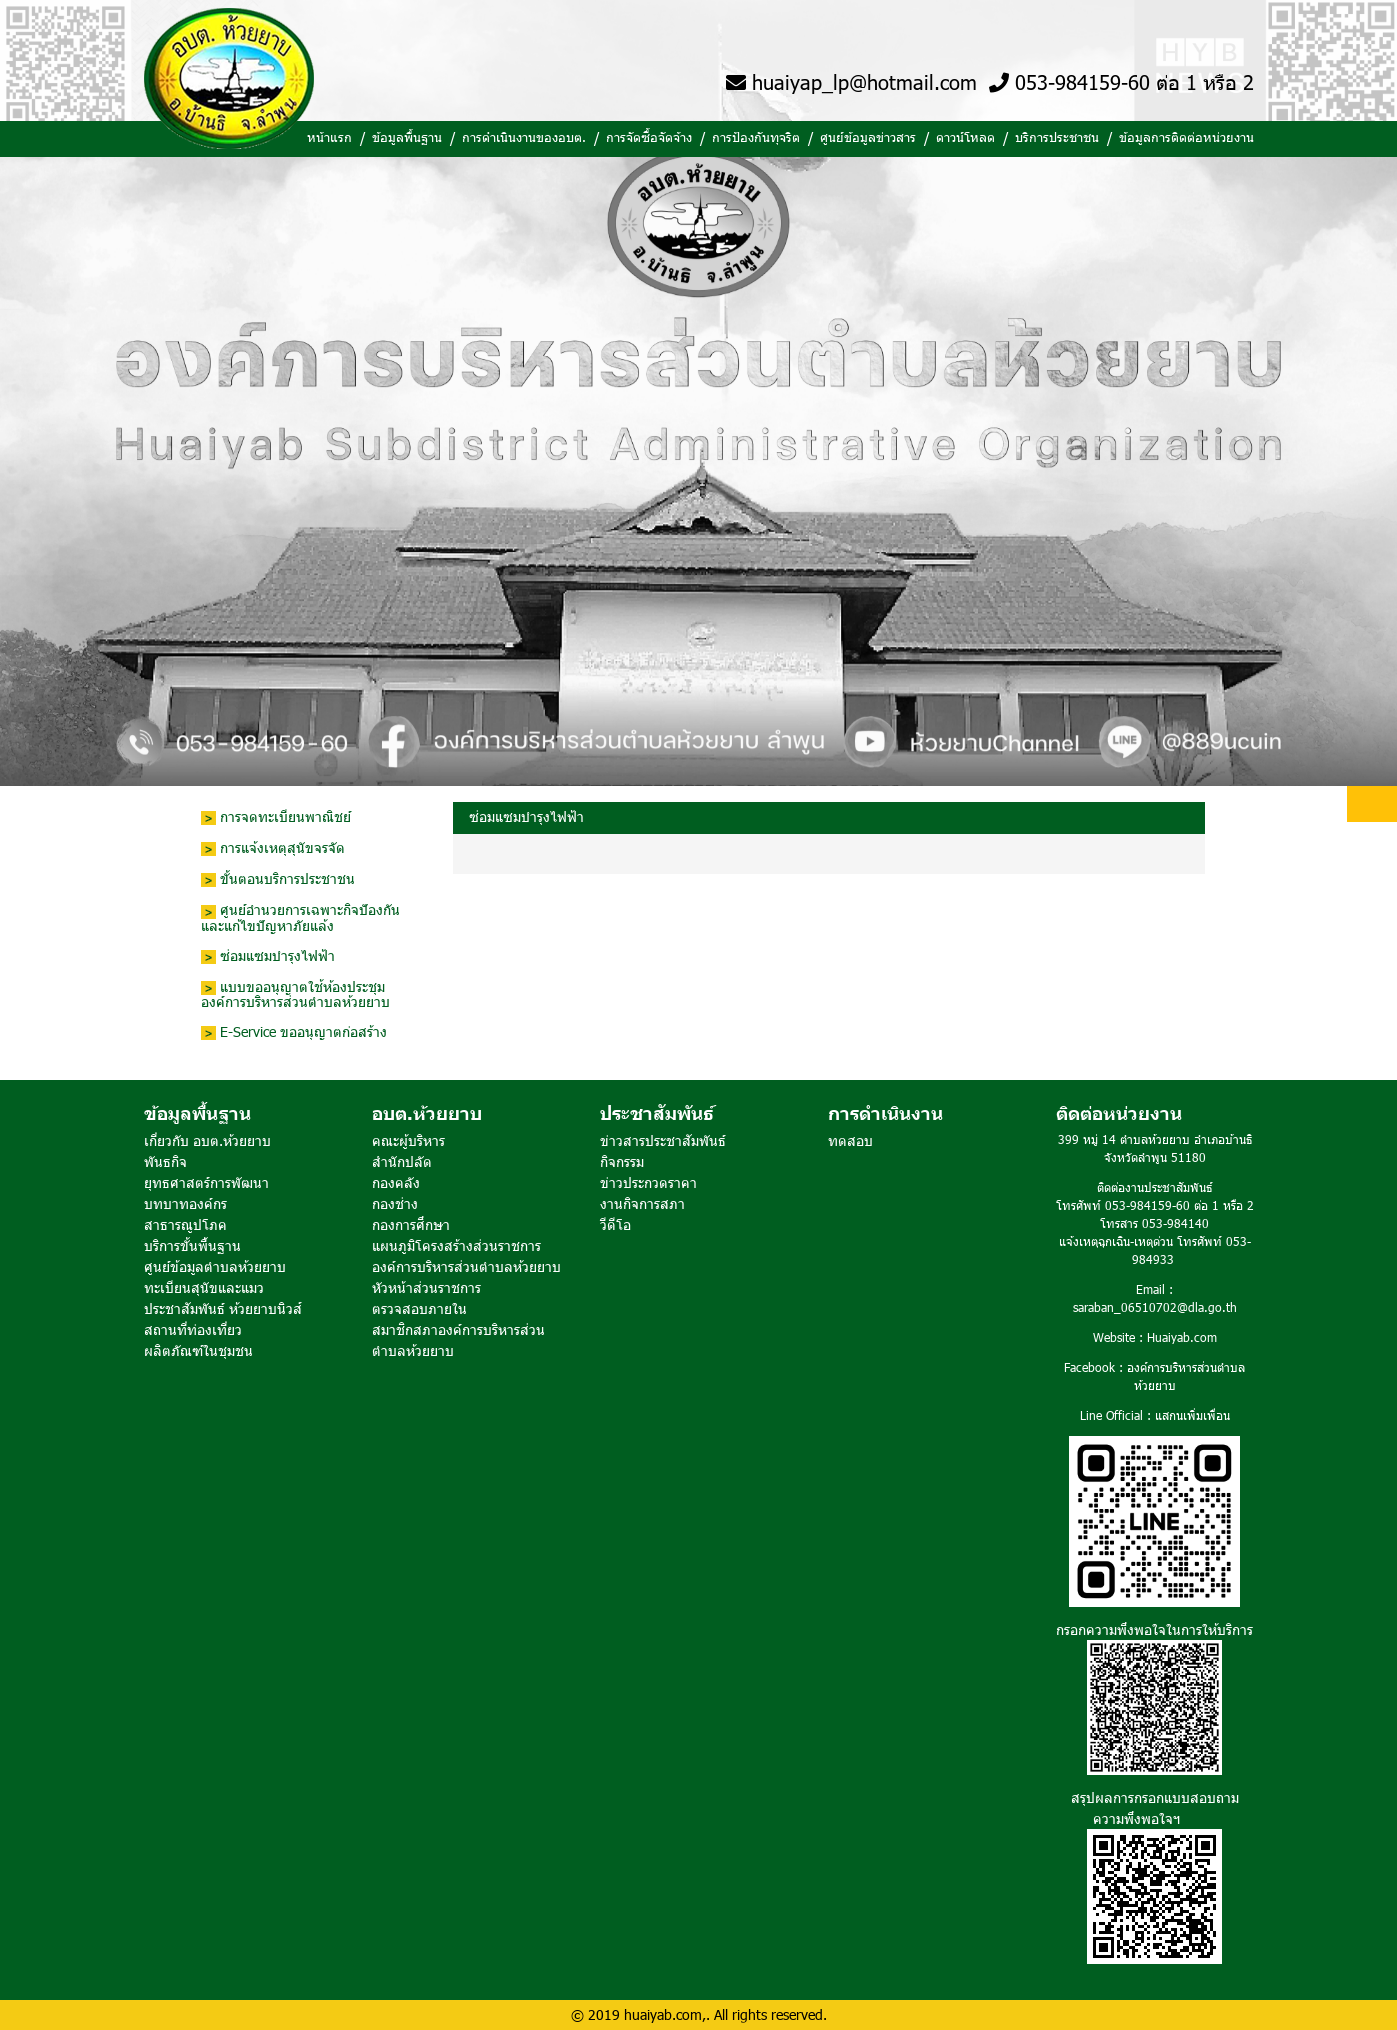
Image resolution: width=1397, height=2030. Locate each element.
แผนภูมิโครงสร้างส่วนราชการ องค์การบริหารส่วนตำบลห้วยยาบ (466, 1256)
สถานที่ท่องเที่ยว (193, 1329)
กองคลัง (396, 1182)
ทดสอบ (850, 1140)
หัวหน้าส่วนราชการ (426, 1287)
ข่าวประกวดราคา (648, 1182)
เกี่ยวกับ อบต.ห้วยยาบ (207, 1140)
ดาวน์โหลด (965, 137)
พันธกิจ (165, 1161)
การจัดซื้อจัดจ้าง (649, 137)
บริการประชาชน (1057, 137)
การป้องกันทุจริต (756, 137)
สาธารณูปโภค (185, 1224)
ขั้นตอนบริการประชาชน (278, 879)
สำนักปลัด (402, 1161)
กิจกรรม (622, 1161)
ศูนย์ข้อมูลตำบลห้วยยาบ (215, 1266)
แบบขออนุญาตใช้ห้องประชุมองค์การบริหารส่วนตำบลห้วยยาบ (295, 994)
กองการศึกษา (411, 1224)
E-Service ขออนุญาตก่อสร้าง (294, 1032)
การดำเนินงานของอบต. (524, 137)
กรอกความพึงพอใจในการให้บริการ (1154, 1629)
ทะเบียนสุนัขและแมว (204, 1287)
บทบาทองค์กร (185, 1203)
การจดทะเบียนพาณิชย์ (276, 817)
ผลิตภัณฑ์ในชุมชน (198, 1350)
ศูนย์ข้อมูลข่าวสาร (868, 137)
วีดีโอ (615, 1224)
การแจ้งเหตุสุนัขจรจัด (273, 848)
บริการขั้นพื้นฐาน (192, 1245)
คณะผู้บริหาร (408, 1140)
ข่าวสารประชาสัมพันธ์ (663, 1140)
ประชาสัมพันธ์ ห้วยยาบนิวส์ (223, 1308)
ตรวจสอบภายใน (419, 1308)
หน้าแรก (329, 137)
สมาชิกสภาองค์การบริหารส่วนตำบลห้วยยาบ (458, 1340)
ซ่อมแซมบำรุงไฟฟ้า (268, 956)
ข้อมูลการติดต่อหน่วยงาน (1186, 137)
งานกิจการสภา (642, 1203)
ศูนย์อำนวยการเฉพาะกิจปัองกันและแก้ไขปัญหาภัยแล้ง (300, 917)
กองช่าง (395, 1203)
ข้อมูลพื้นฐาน (407, 137)
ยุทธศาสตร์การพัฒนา (206, 1182)
